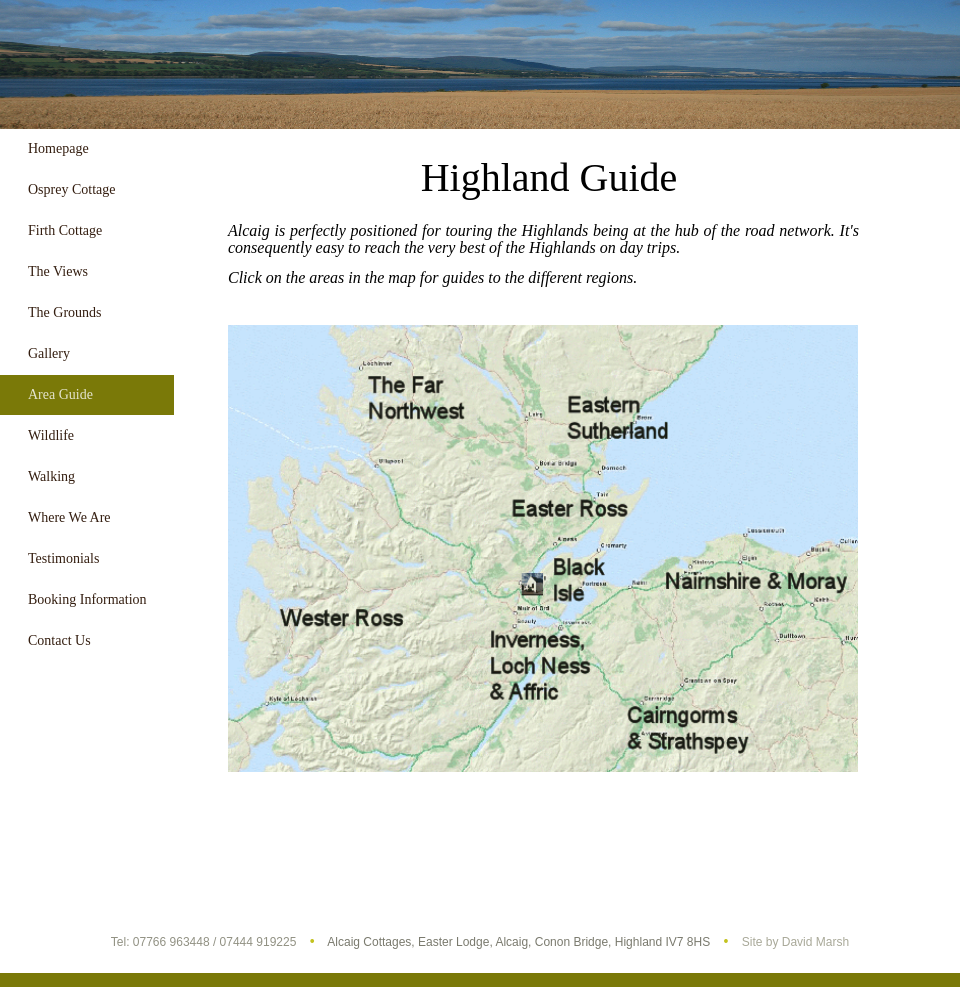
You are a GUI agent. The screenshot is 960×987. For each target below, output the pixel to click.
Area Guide (60, 394)
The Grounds (65, 312)
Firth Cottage (65, 230)
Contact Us (59, 640)
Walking (51, 476)
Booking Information (87, 599)
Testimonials (63, 558)
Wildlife (51, 435)
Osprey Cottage (71, 189)
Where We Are (69, 517)
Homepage (58, 148)
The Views (58, 271)
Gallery (49, 353)
